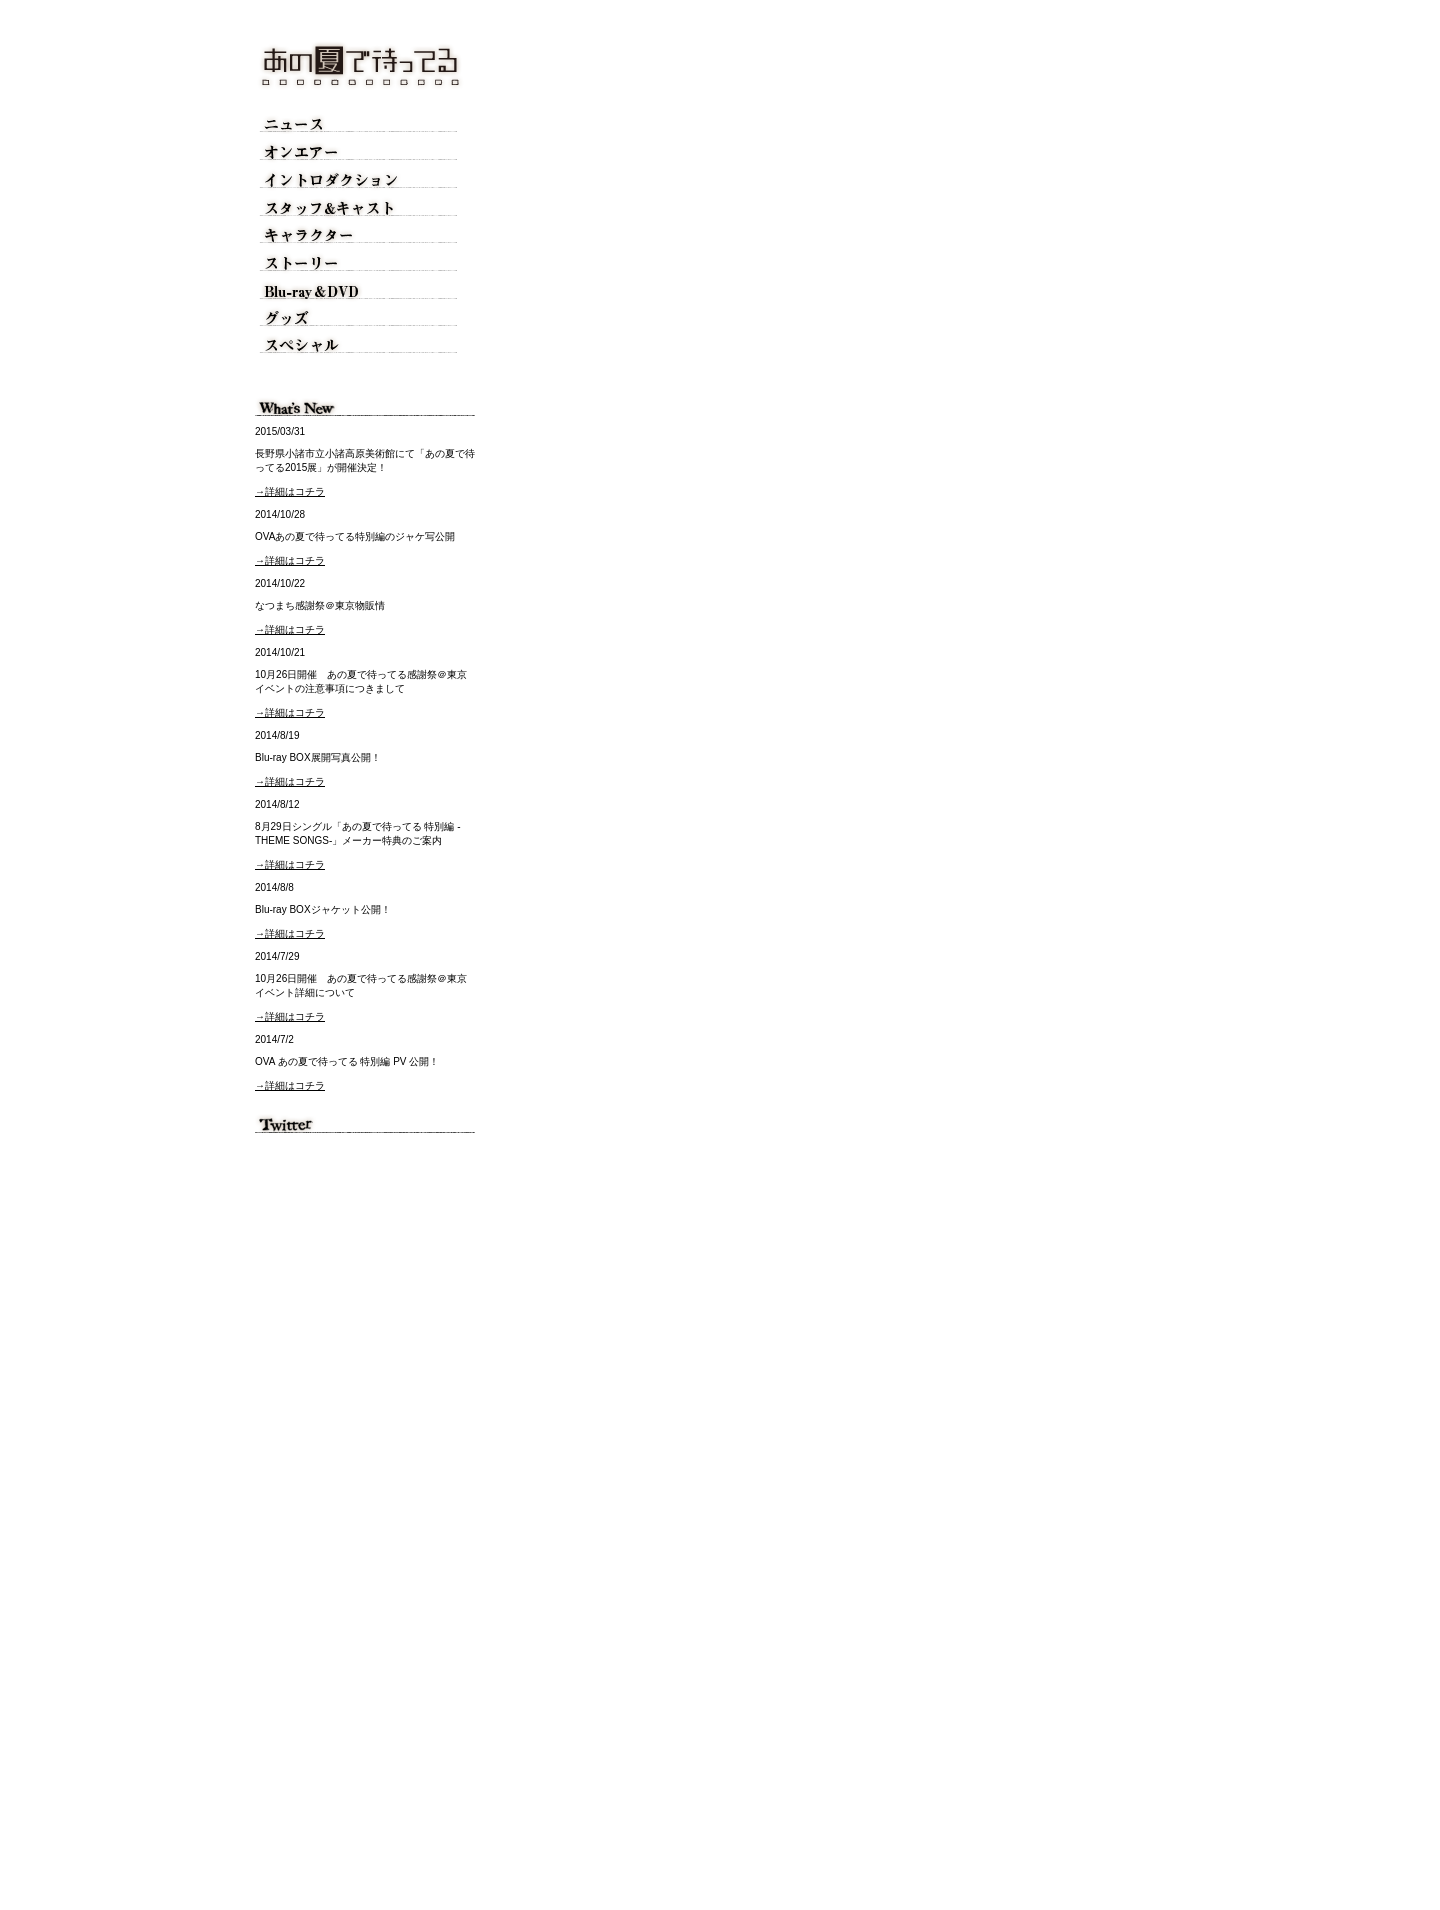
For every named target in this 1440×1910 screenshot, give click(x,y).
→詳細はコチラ (290, 491)
